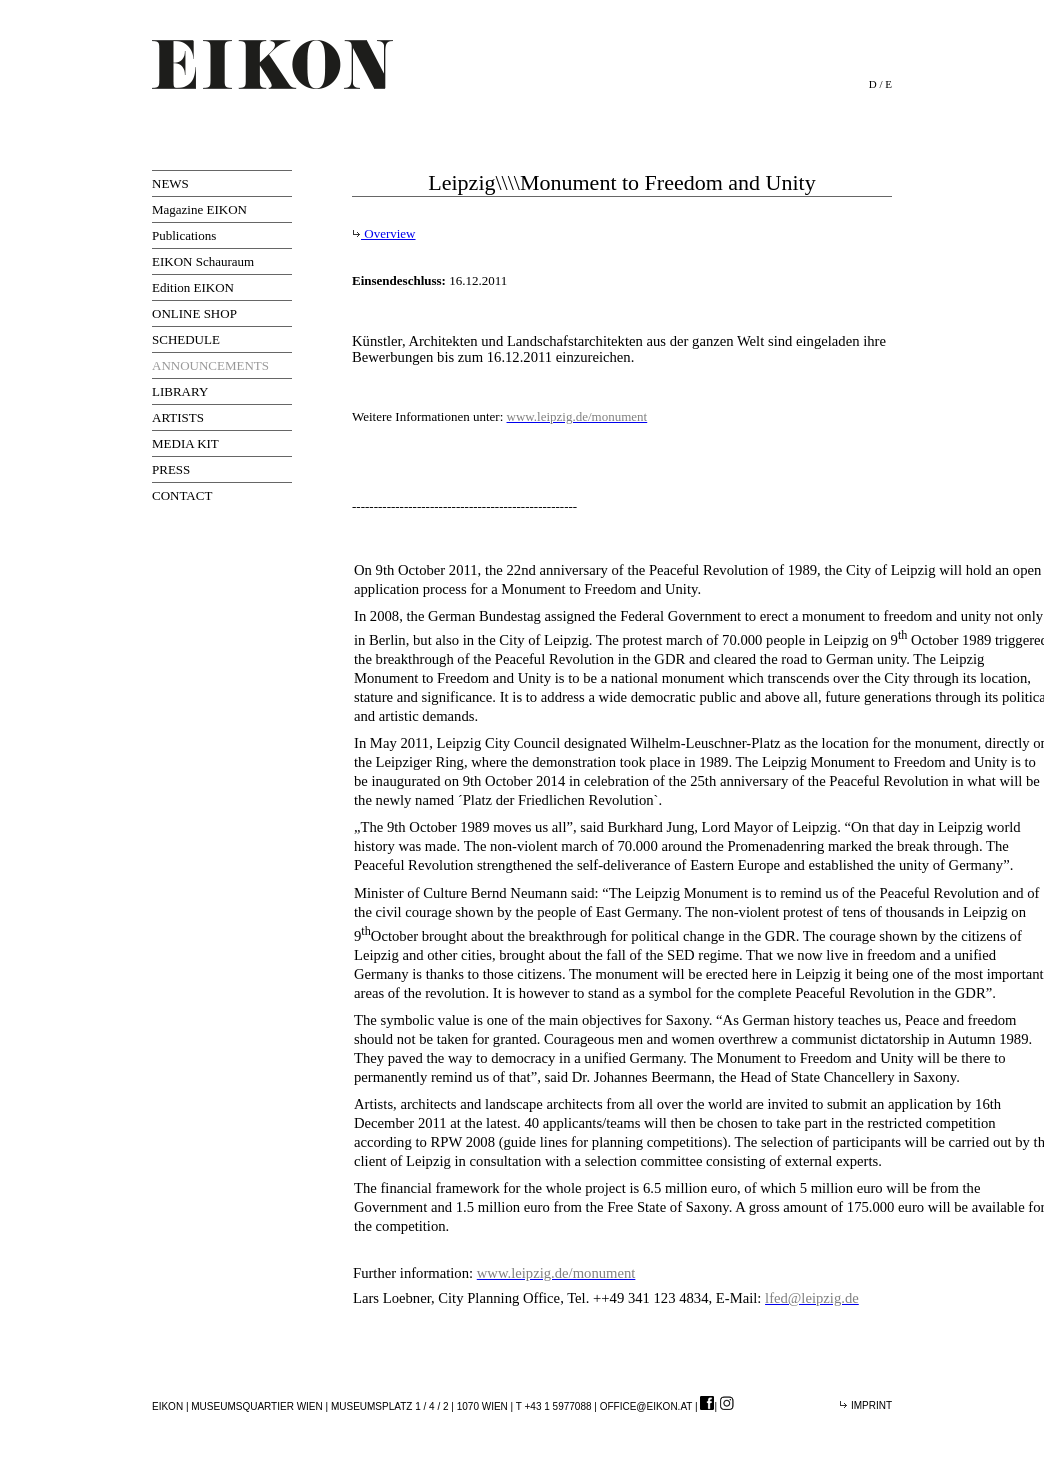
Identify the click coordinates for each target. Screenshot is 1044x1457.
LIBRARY (180, 391)
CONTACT (182, 495)
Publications (184, 235)
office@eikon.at (646, 1406)
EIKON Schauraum (203, 261)
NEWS (170, 183)
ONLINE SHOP (194, 313)
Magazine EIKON (199, 209)
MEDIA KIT (185, 443)
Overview (384, 233)
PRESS (171, 469)
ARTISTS (178, 417)
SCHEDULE (186, 339)
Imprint (865, 1405)
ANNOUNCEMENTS (210, 365)
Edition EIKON (193, 287)
